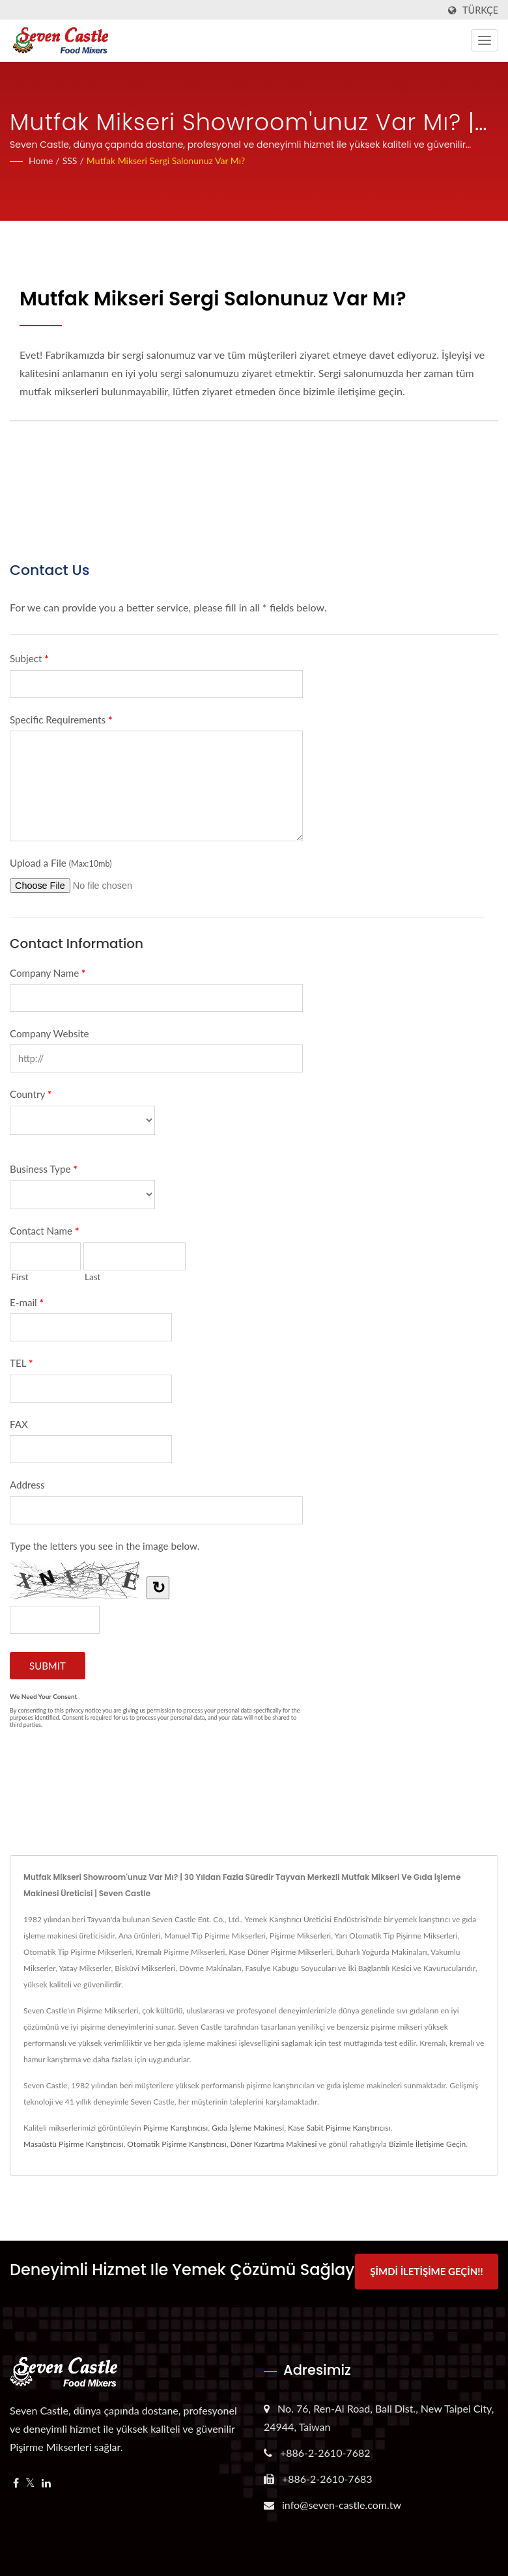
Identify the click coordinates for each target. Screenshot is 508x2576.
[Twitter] (30, 2480)
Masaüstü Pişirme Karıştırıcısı (73, 2144)
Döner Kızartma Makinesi (274, 2144)
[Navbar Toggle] (484, 40)
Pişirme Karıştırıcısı (175, 2128)
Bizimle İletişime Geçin (427, 2144)
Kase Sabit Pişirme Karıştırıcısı (339, 2128)
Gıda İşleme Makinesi (248, 2128)
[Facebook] (16, 2480)
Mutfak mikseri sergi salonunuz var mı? (166, 160)
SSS (70, 160)
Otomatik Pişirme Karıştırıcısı (176, 2144)
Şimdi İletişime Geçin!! (426, 2271)
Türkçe (480, 10)
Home (41, 160)
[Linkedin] (46, 2480)
